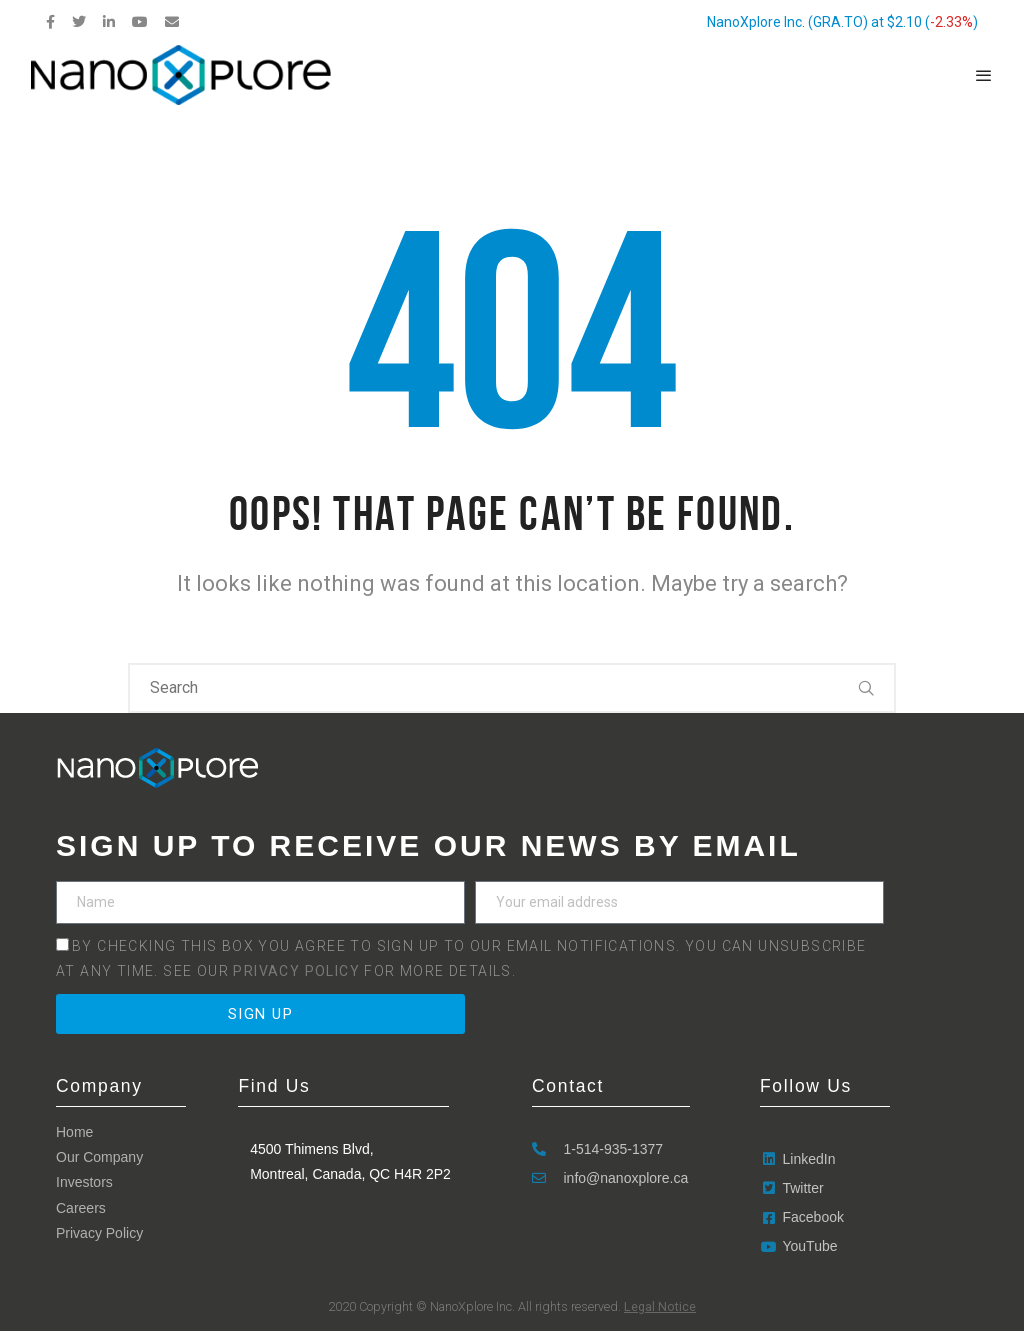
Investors (84, 1182)
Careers (81, 1208)
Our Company (99, 1157)
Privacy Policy (298, 971)
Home (74, 1132)
